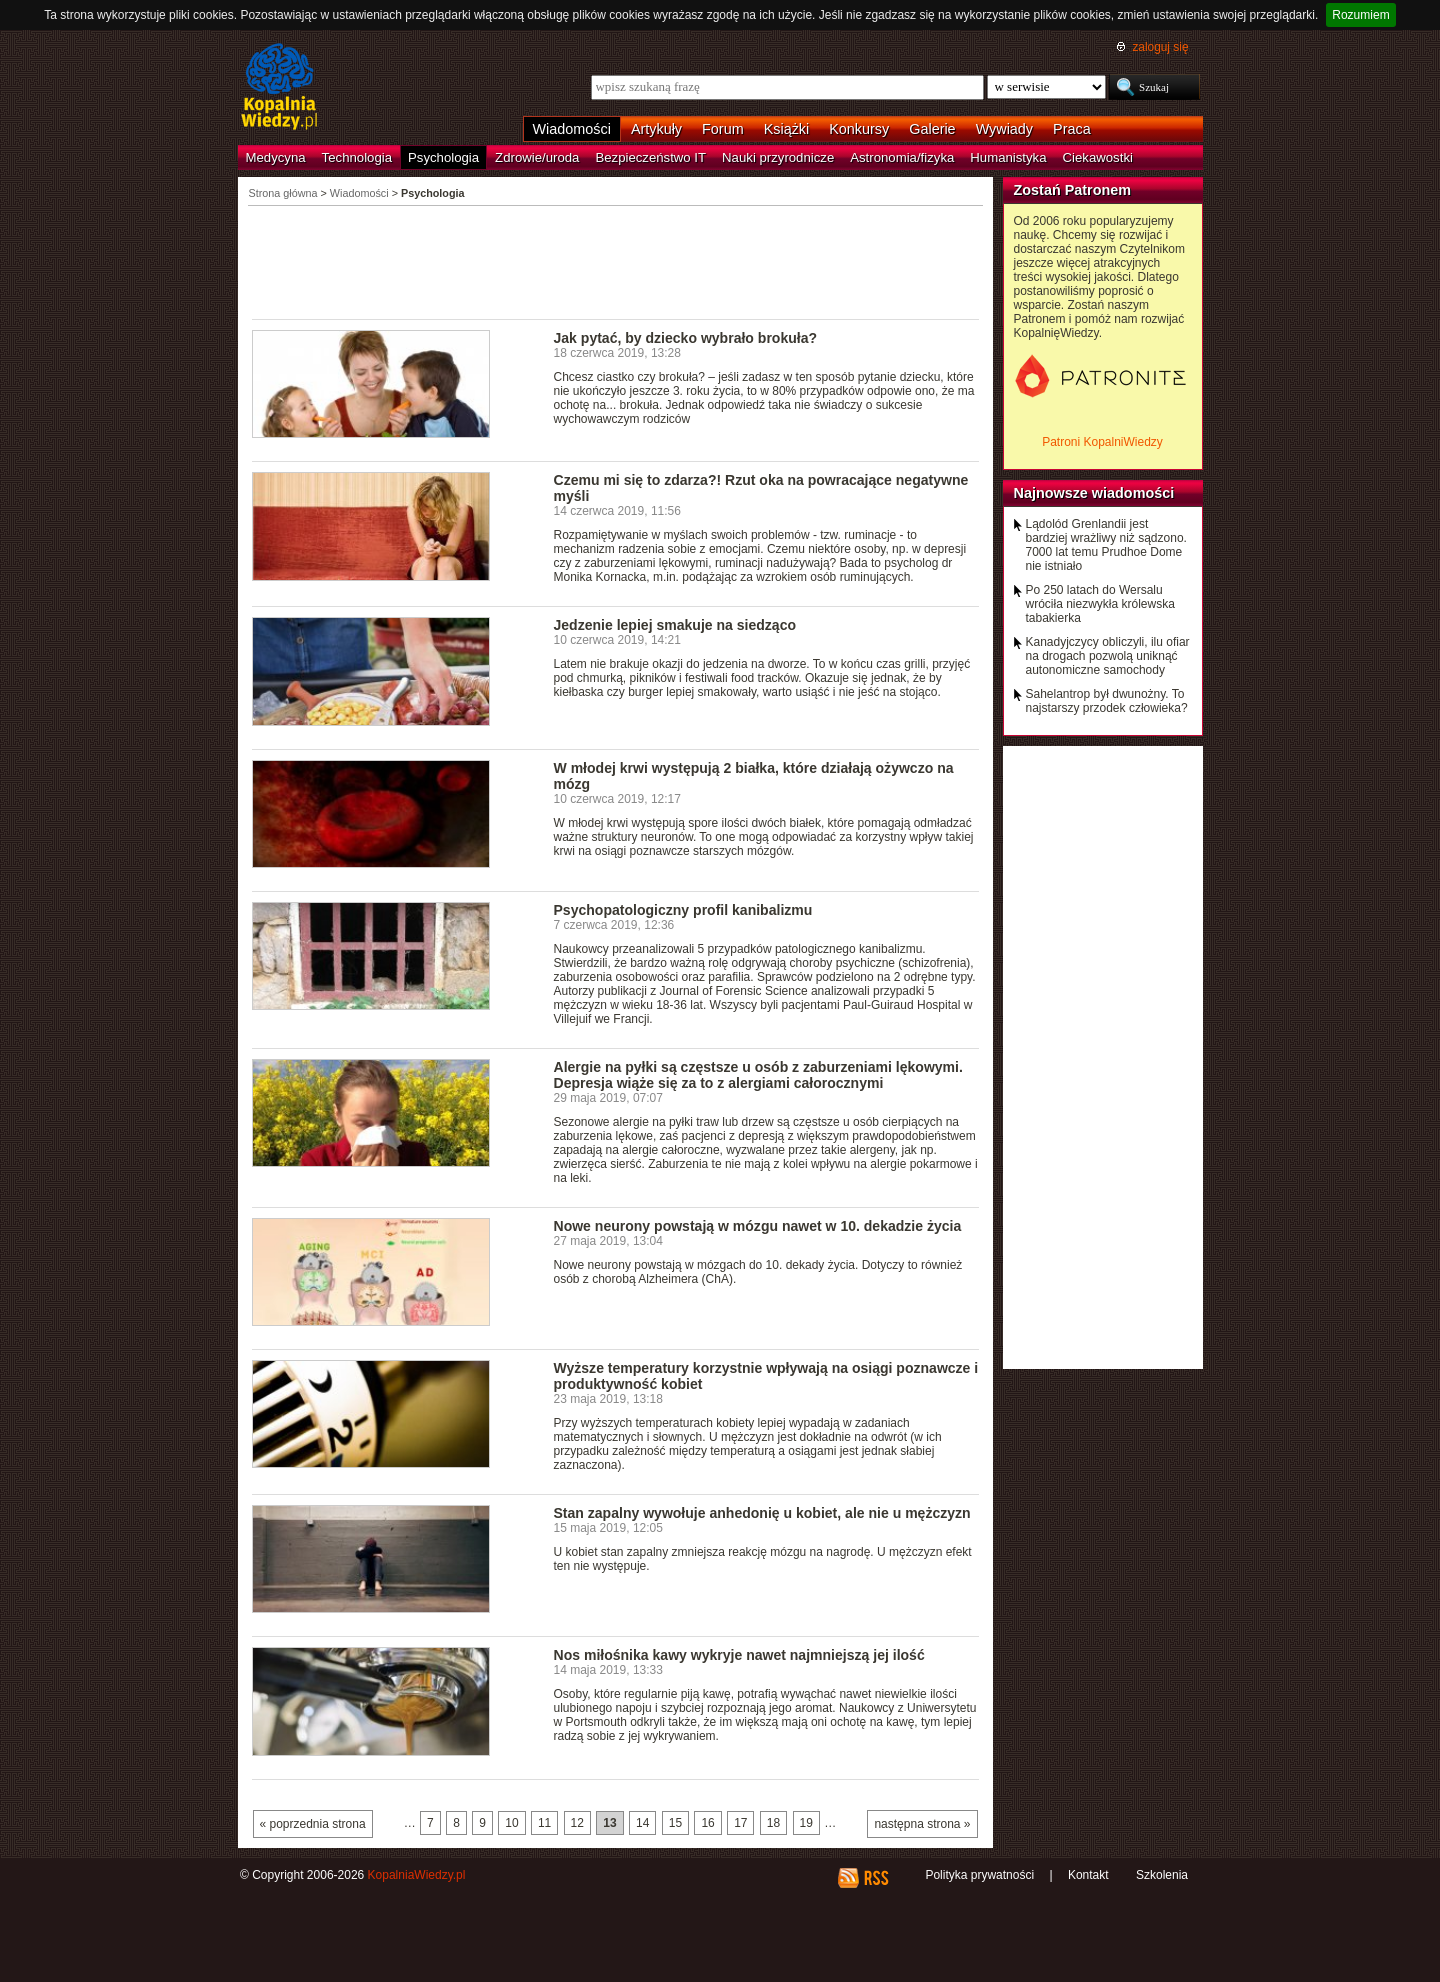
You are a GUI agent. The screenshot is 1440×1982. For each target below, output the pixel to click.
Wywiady (1004, 129)
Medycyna (276, 157)
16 (707, 1823)
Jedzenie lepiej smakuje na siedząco (675, 625)
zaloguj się (1160, 47)
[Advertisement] (616, 261)
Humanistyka (1008, 157)
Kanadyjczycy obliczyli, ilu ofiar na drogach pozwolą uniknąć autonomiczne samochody (1108, 656)
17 (740, 1823)
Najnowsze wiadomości (1094, 493)
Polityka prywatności (979, 1875)
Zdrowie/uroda (537, 157)
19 (806, 1823)
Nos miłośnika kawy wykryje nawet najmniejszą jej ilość (739, 1655)
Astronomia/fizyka (902, 157)
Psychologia (443, 157)
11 (544, 1823)
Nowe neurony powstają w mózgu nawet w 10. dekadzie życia (758, 1226)
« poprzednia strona (313, 1824)
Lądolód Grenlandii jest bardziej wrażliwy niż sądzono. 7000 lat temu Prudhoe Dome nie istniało (1106, 545)
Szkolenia (1162, 1875)
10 (511, 1823)
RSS (875, 1878)
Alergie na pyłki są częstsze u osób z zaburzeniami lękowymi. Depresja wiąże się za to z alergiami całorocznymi (758, 1075)
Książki (787, 129)
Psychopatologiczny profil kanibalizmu (683, 910)
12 (577, 1823)
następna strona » (922, 1824)
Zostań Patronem (1073, 190)
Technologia (357, 157)
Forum (723, 129)
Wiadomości (572, 129)
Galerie (932, 129)
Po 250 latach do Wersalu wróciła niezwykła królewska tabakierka (1100, 604)
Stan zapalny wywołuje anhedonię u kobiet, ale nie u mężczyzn (762, 1513)
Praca (1072, 129)
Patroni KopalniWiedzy (1102, 442)
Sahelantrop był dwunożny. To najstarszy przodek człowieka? (1107, 701)
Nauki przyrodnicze (778, 157)
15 (675, 1823)
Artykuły (656, 129)
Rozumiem (1360, 15)
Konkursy (859, 129)
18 (773, 1823)
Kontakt (1088, 1875)
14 (642, 1823)
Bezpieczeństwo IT (650, 157)
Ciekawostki (1098, 157)
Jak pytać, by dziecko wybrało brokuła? (686, 338)
